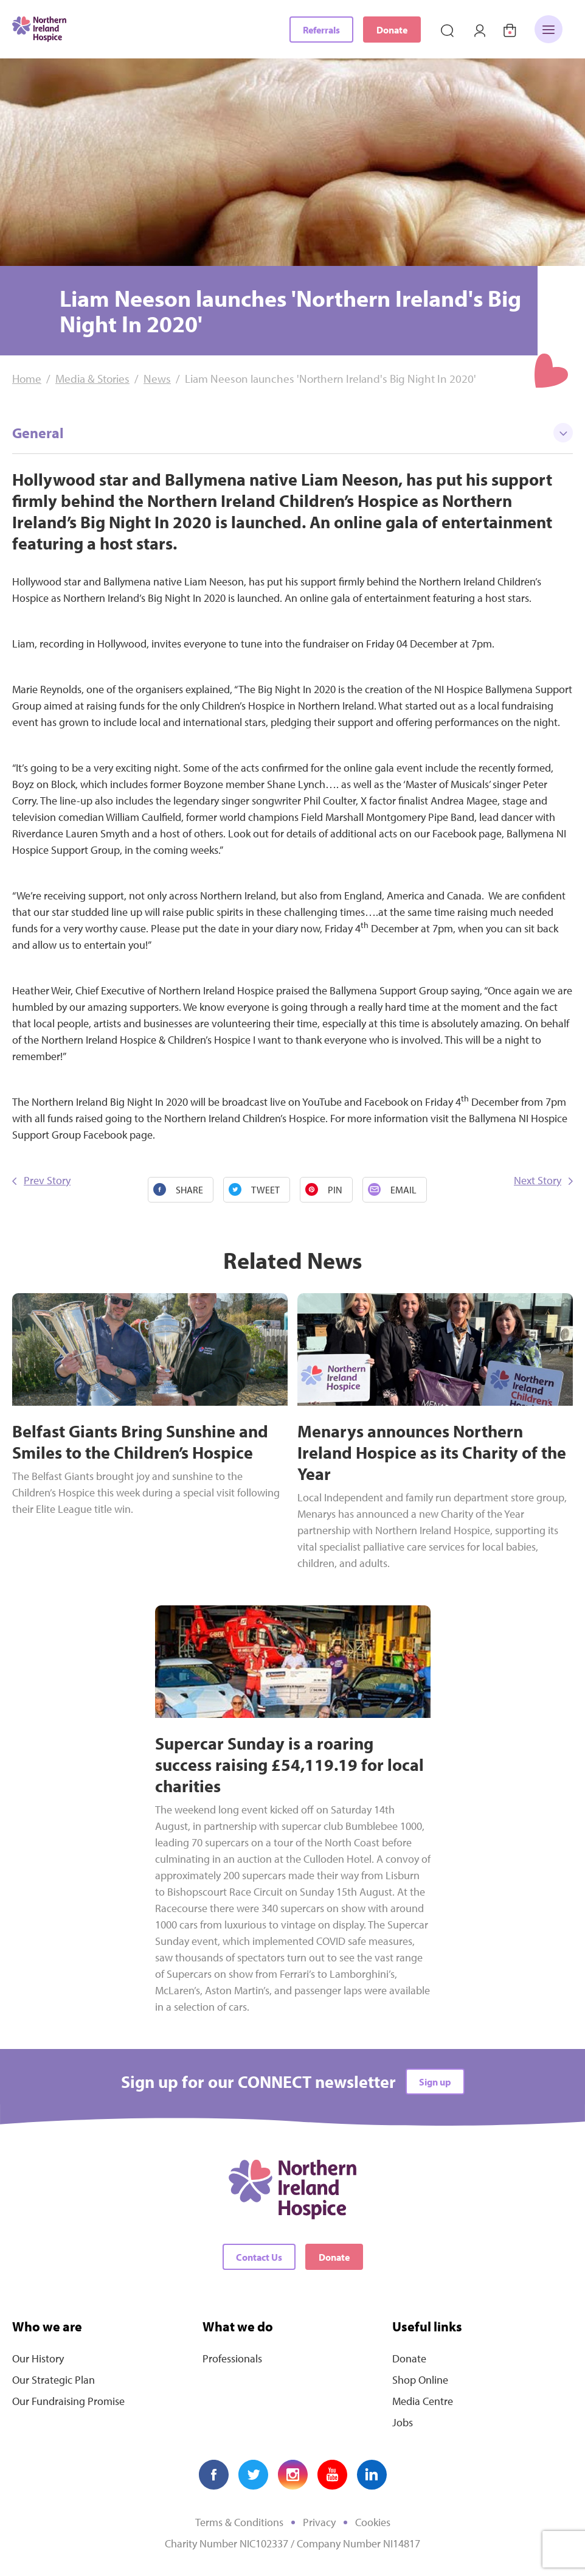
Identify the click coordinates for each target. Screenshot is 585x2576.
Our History (38, 2358)
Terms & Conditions (239, 2522)
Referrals (321, 30)
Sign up (435, 2082)
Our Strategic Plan (53, 2380)
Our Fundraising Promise (68, 2401)
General (292, 432)
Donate (391, 30)
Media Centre (422, 2401)
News (157, 378)
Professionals (232, 2358)
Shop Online (420, 2380)
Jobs (402, 2422)
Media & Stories (92, 378)
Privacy (319, 2522)
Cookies (372, 2522)
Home (26, 378)
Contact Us (259, 2257)
